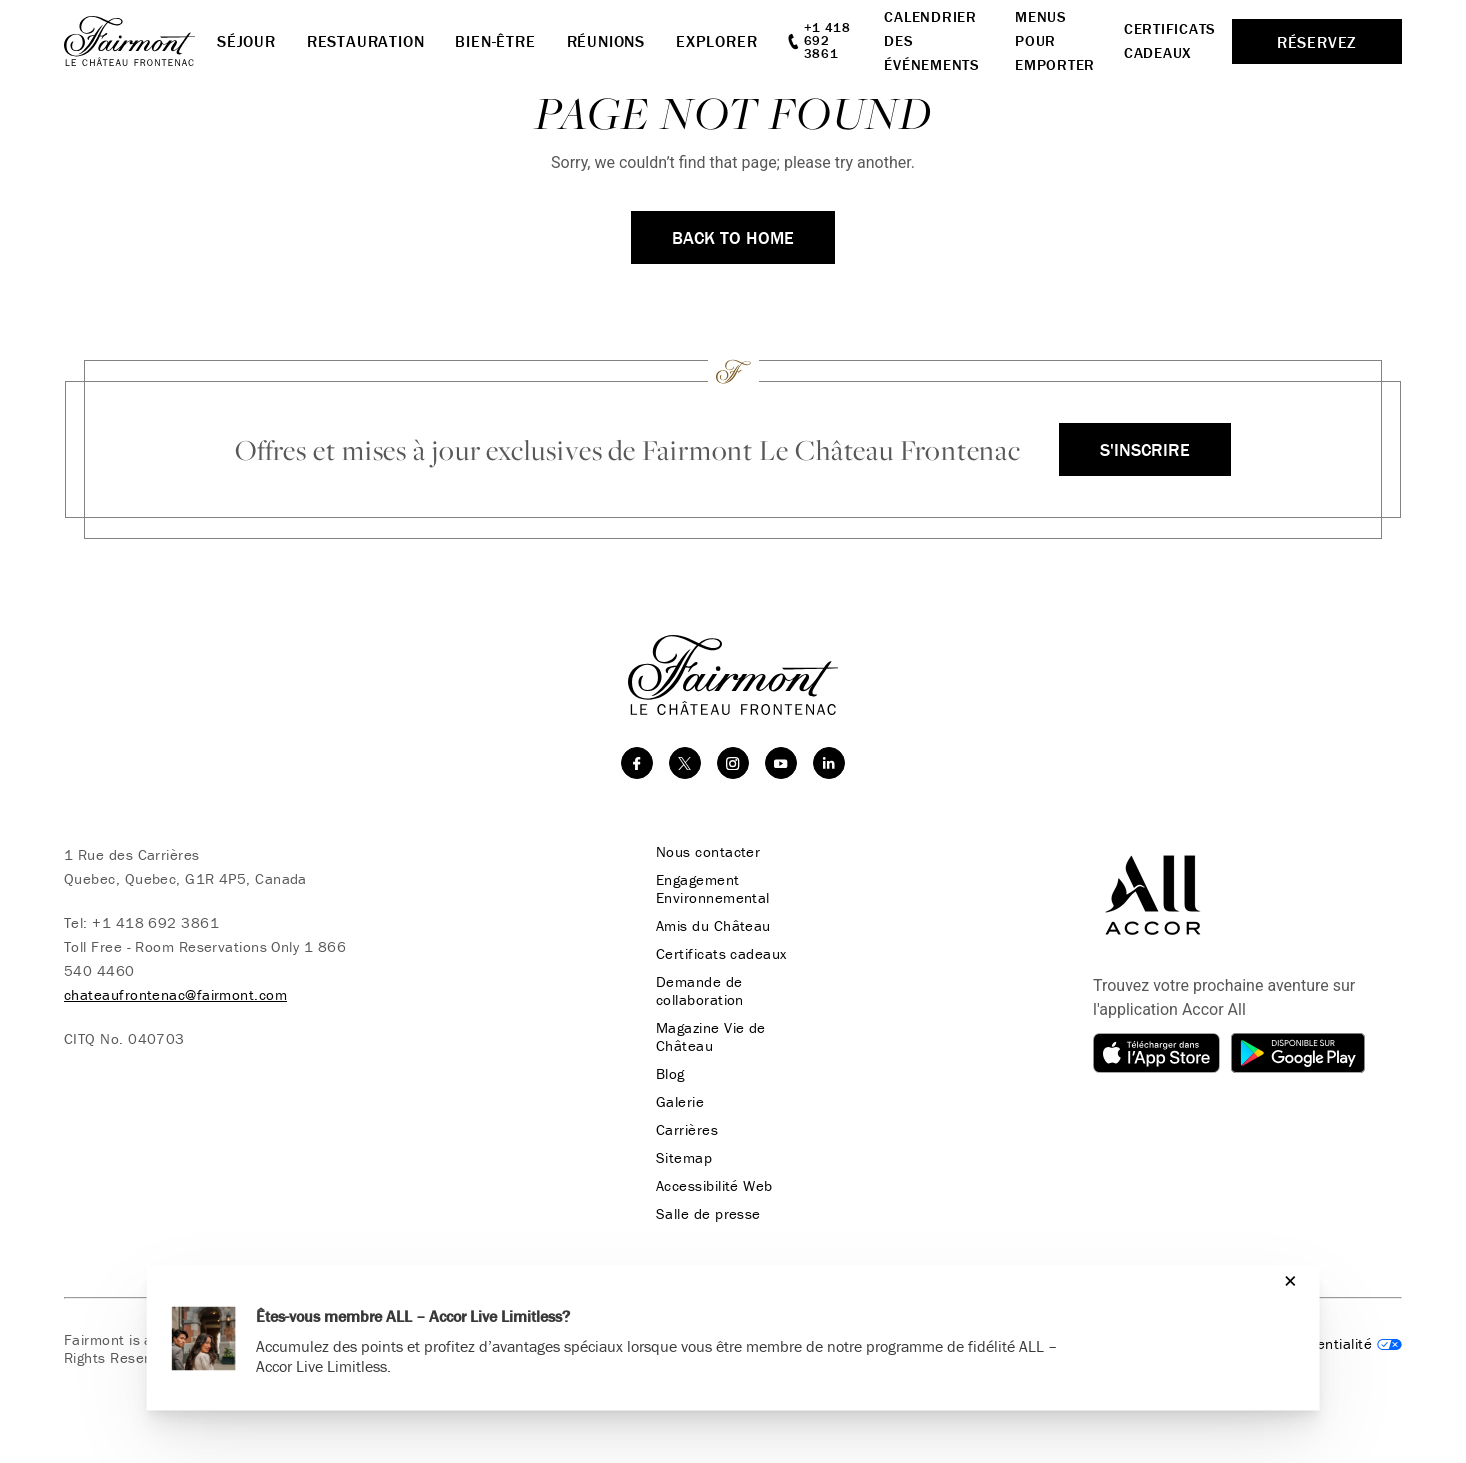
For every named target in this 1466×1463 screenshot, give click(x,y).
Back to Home (733, 237)
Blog (670, 1074)
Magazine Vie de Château (711, 1037)
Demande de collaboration (700, 991)
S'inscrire (1145, 449)
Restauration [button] (366, 41)
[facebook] (637, 763)
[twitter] (685, 763)
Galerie (680, 1102)
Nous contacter (708, 852)
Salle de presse (708, 1214)
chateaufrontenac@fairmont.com (175, 994)
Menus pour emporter (1055, 40)
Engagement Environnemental (713, 889)
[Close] (1285, 1280)
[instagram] (733, 763)
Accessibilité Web (714, 1186)
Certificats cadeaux (721, 954)
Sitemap (684, 1158)
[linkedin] (829, 763)
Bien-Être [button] (495, 41)
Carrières (687, 1130)
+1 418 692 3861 (155, 922)
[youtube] (781, 763)
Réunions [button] (606, 41)
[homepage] (140, 41)
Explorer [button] (716, 41)
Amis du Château (713, 926)
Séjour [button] (246, 41)
